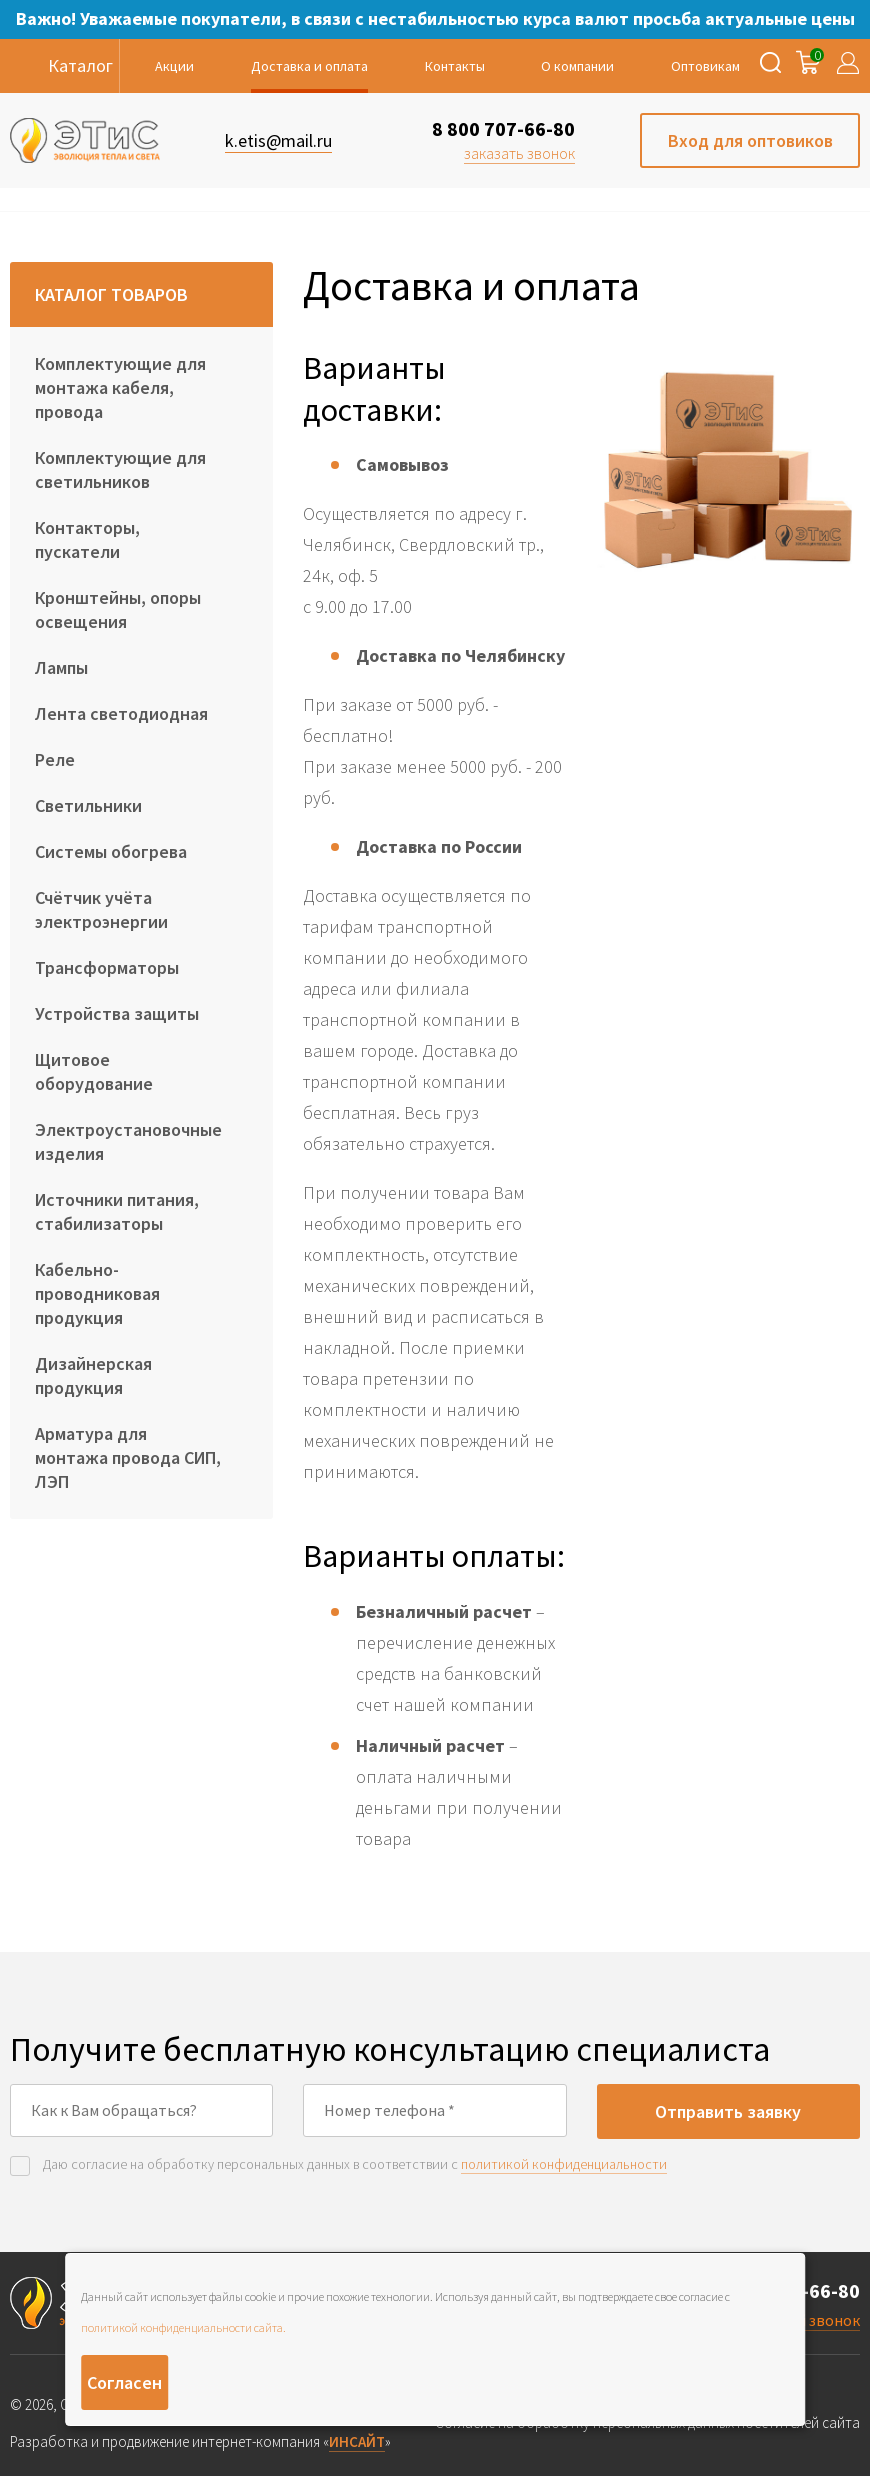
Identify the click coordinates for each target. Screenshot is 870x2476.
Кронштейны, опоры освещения (118, 609)
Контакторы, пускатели (87, 539)
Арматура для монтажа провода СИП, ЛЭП (128, 1457)
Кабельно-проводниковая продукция (97, 1293)
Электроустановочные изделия (128, 1141)
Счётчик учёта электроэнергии (101, 909)
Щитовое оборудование (94, 1071)
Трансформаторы (107, 967)
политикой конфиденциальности (564, 2164)
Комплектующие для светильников (120, 469)
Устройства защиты (117, 1013)
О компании (577, 66)
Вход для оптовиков (750, 140)
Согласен (124, 2382)
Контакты (455, 66)
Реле (55, 759)
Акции (174, 66)
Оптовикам (705, 66)
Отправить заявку (728, 2111)
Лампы (61, 667)
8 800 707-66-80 (503, 128)
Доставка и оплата (309, 66)
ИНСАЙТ (357, 2441)
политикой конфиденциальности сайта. (183, 2327)
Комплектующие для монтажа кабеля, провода (120, 387)
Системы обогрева (111, 851)
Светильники (88, 805)
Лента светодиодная (121, 713)
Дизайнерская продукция (93, 1375)
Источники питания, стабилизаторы (117, 1211)
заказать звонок (519, 153)
